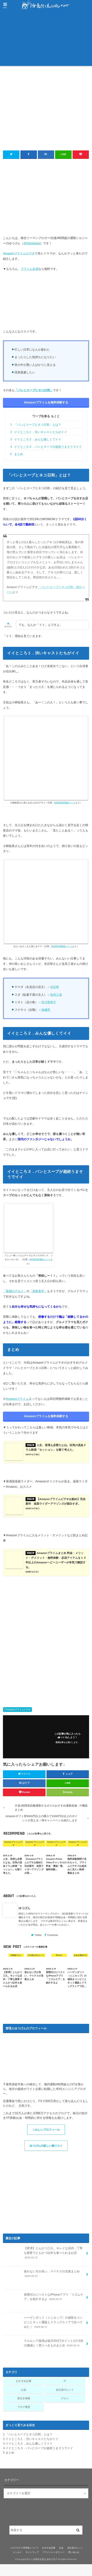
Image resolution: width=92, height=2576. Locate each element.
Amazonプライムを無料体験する (46, 402)
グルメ (65, 2410)
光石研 (54, 986)
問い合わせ (73, 2564)
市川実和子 (48, 1002)
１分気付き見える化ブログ (44, 2571)
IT (65, 2392)
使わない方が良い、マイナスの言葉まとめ (42, 2287)
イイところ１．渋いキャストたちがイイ (38, 431)
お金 (23, 2401)
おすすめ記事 (23, 2392)
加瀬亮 (45, 1009)
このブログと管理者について (24, 2560)
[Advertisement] (46, 37)
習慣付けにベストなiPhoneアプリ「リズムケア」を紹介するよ (43, 2310)
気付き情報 (23, 2410)
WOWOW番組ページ (64, 802)
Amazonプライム (17, 1398)
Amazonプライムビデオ (19, 253)
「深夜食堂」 (38, 1291)
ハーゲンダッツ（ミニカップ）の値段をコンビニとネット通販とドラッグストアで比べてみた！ (43, 2335)
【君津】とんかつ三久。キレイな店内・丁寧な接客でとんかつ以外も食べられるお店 (43, 2266)
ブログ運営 (23, 2418)
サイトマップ (32, 2564)
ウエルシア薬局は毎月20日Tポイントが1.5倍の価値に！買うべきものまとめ (43, 2356)
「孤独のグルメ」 (14, 1291)
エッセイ (17, 2564)
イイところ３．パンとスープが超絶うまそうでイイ (46, 446)
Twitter (38, 1945)
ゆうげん (24, 1918)
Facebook (52, 1945)
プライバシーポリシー (53, 2564)
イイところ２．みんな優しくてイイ (35, 439)
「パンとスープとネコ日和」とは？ (35, 424)
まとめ (16, 454)
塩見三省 (56, 994)
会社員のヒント (65, 2401)
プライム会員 (29, 268)
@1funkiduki (32, 243)
